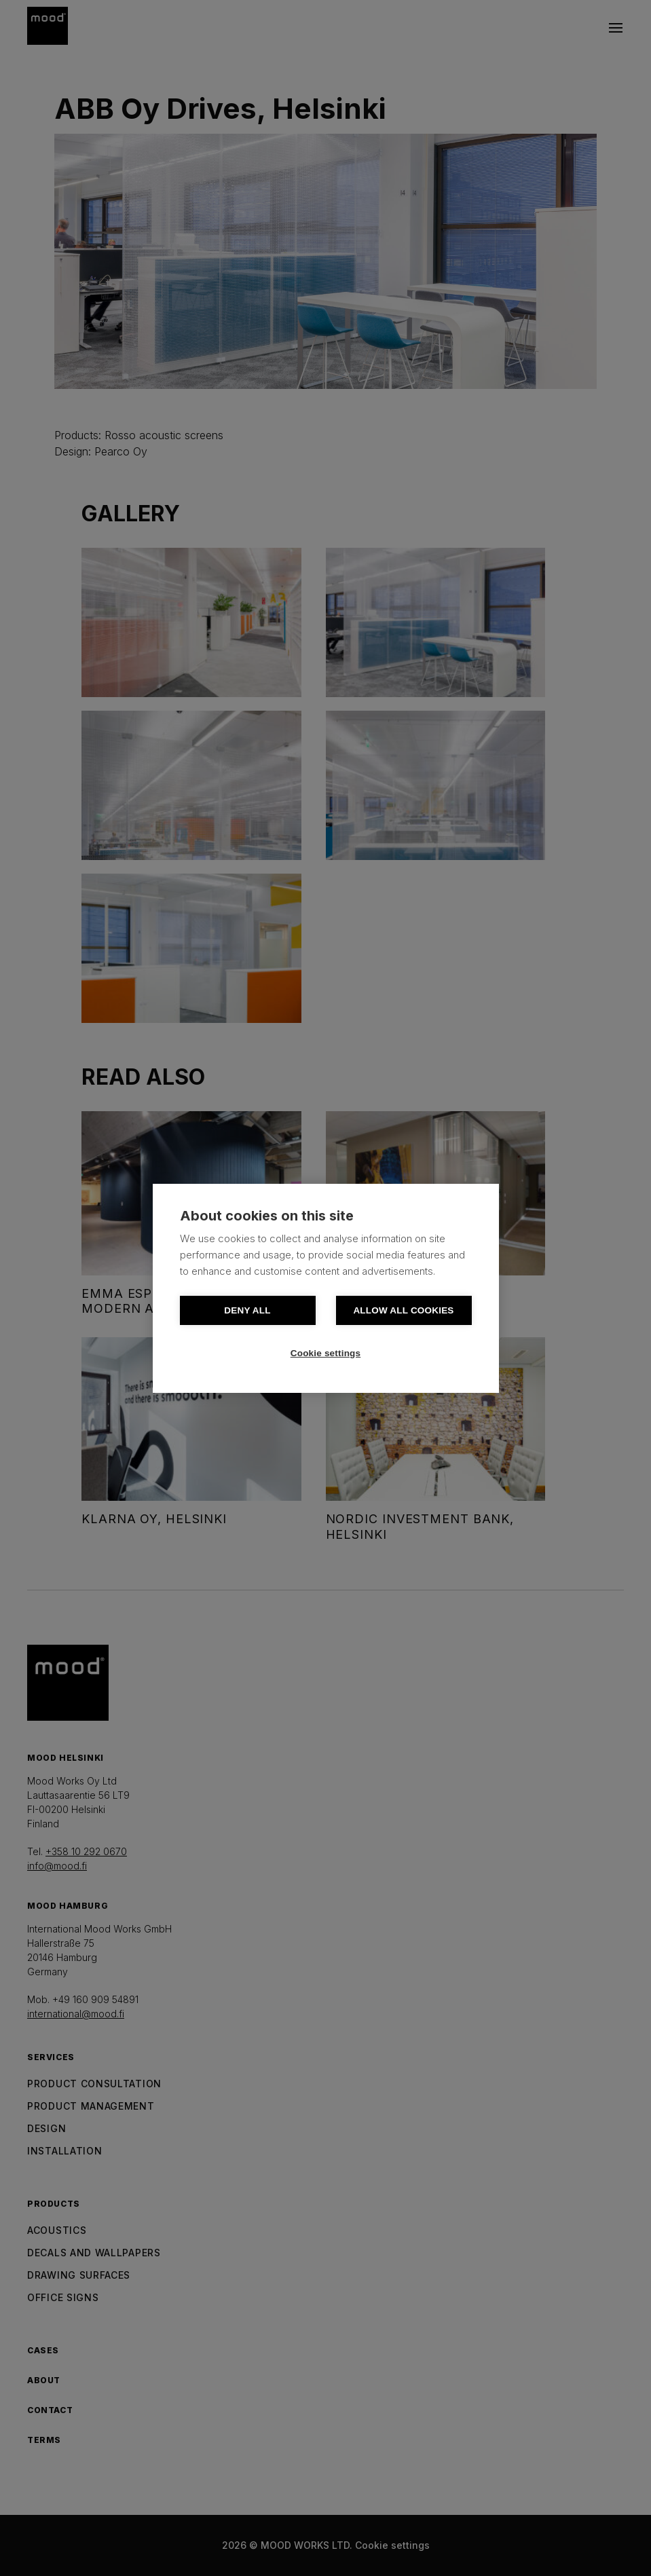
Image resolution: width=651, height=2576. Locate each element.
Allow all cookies (403, 1310)
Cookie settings (326, 1353)
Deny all (247, 1310)
